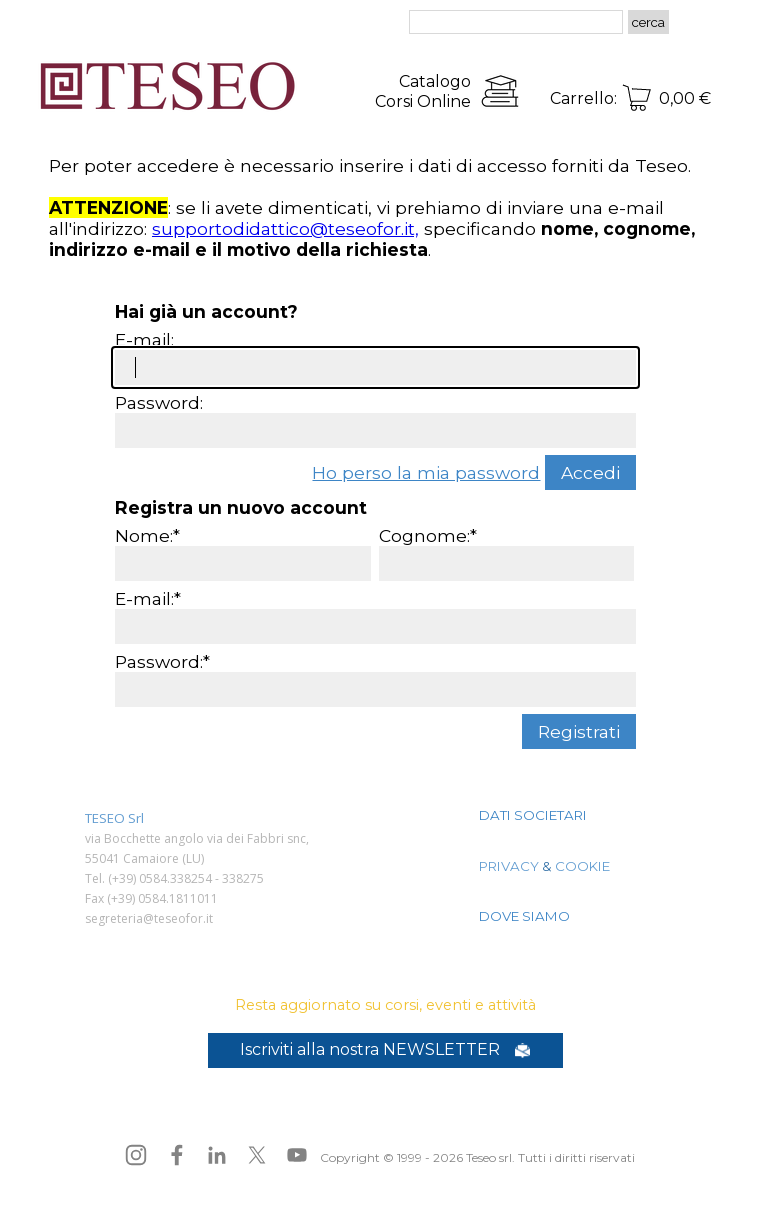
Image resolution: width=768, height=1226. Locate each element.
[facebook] (177, 1155)
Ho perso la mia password (426, 472)
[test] (385, 1050)
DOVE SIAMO (524, 916)
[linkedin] (217, 1155)
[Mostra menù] (708, 23)
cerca (648, 22)
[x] (257, 1155)
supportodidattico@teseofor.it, (285, 228)
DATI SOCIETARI (533, 815)
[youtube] (297, 1155)
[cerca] (516, 22)
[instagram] (136, 1155)
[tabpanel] (387, 91)
